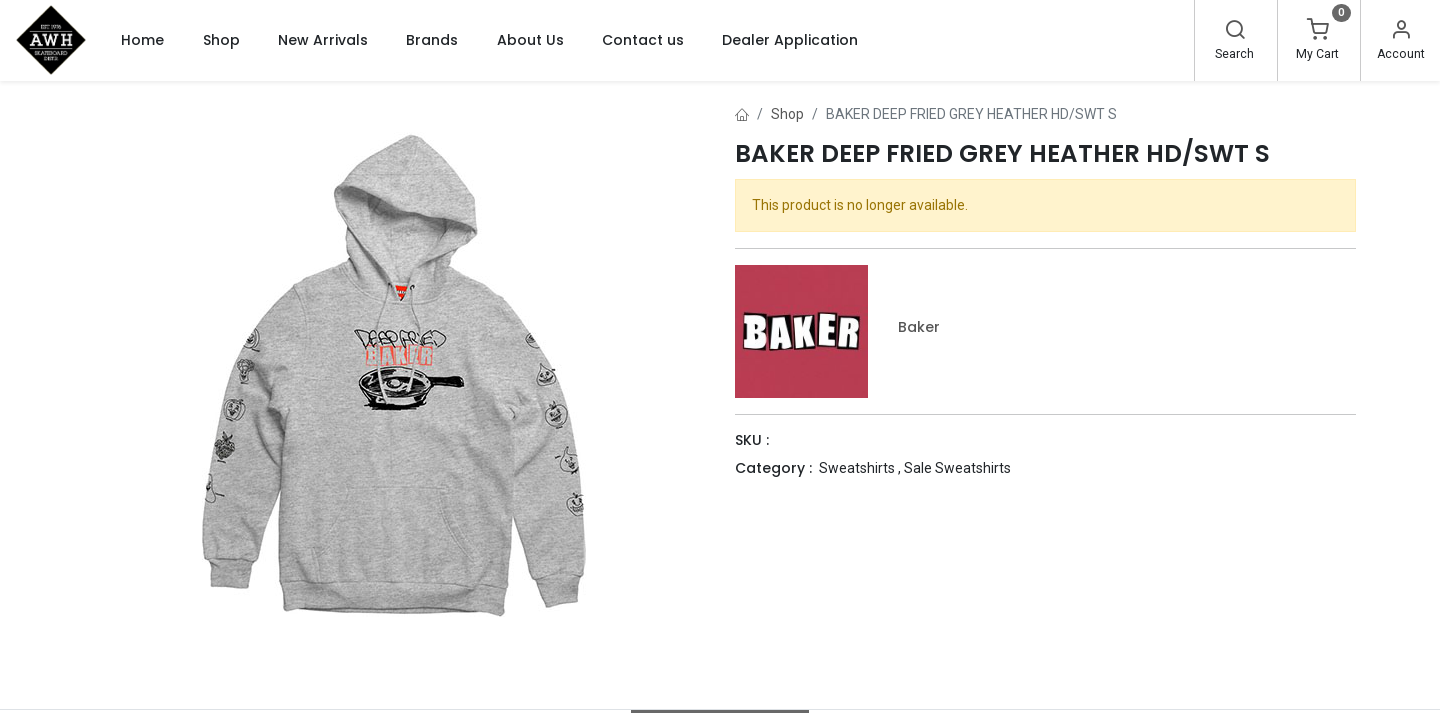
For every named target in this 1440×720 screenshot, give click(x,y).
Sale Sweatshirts (957, 468)
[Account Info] (1401, 32)
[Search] (1235, 32)
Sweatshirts (857, 468)
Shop (787, 114)
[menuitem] (142, 40)
